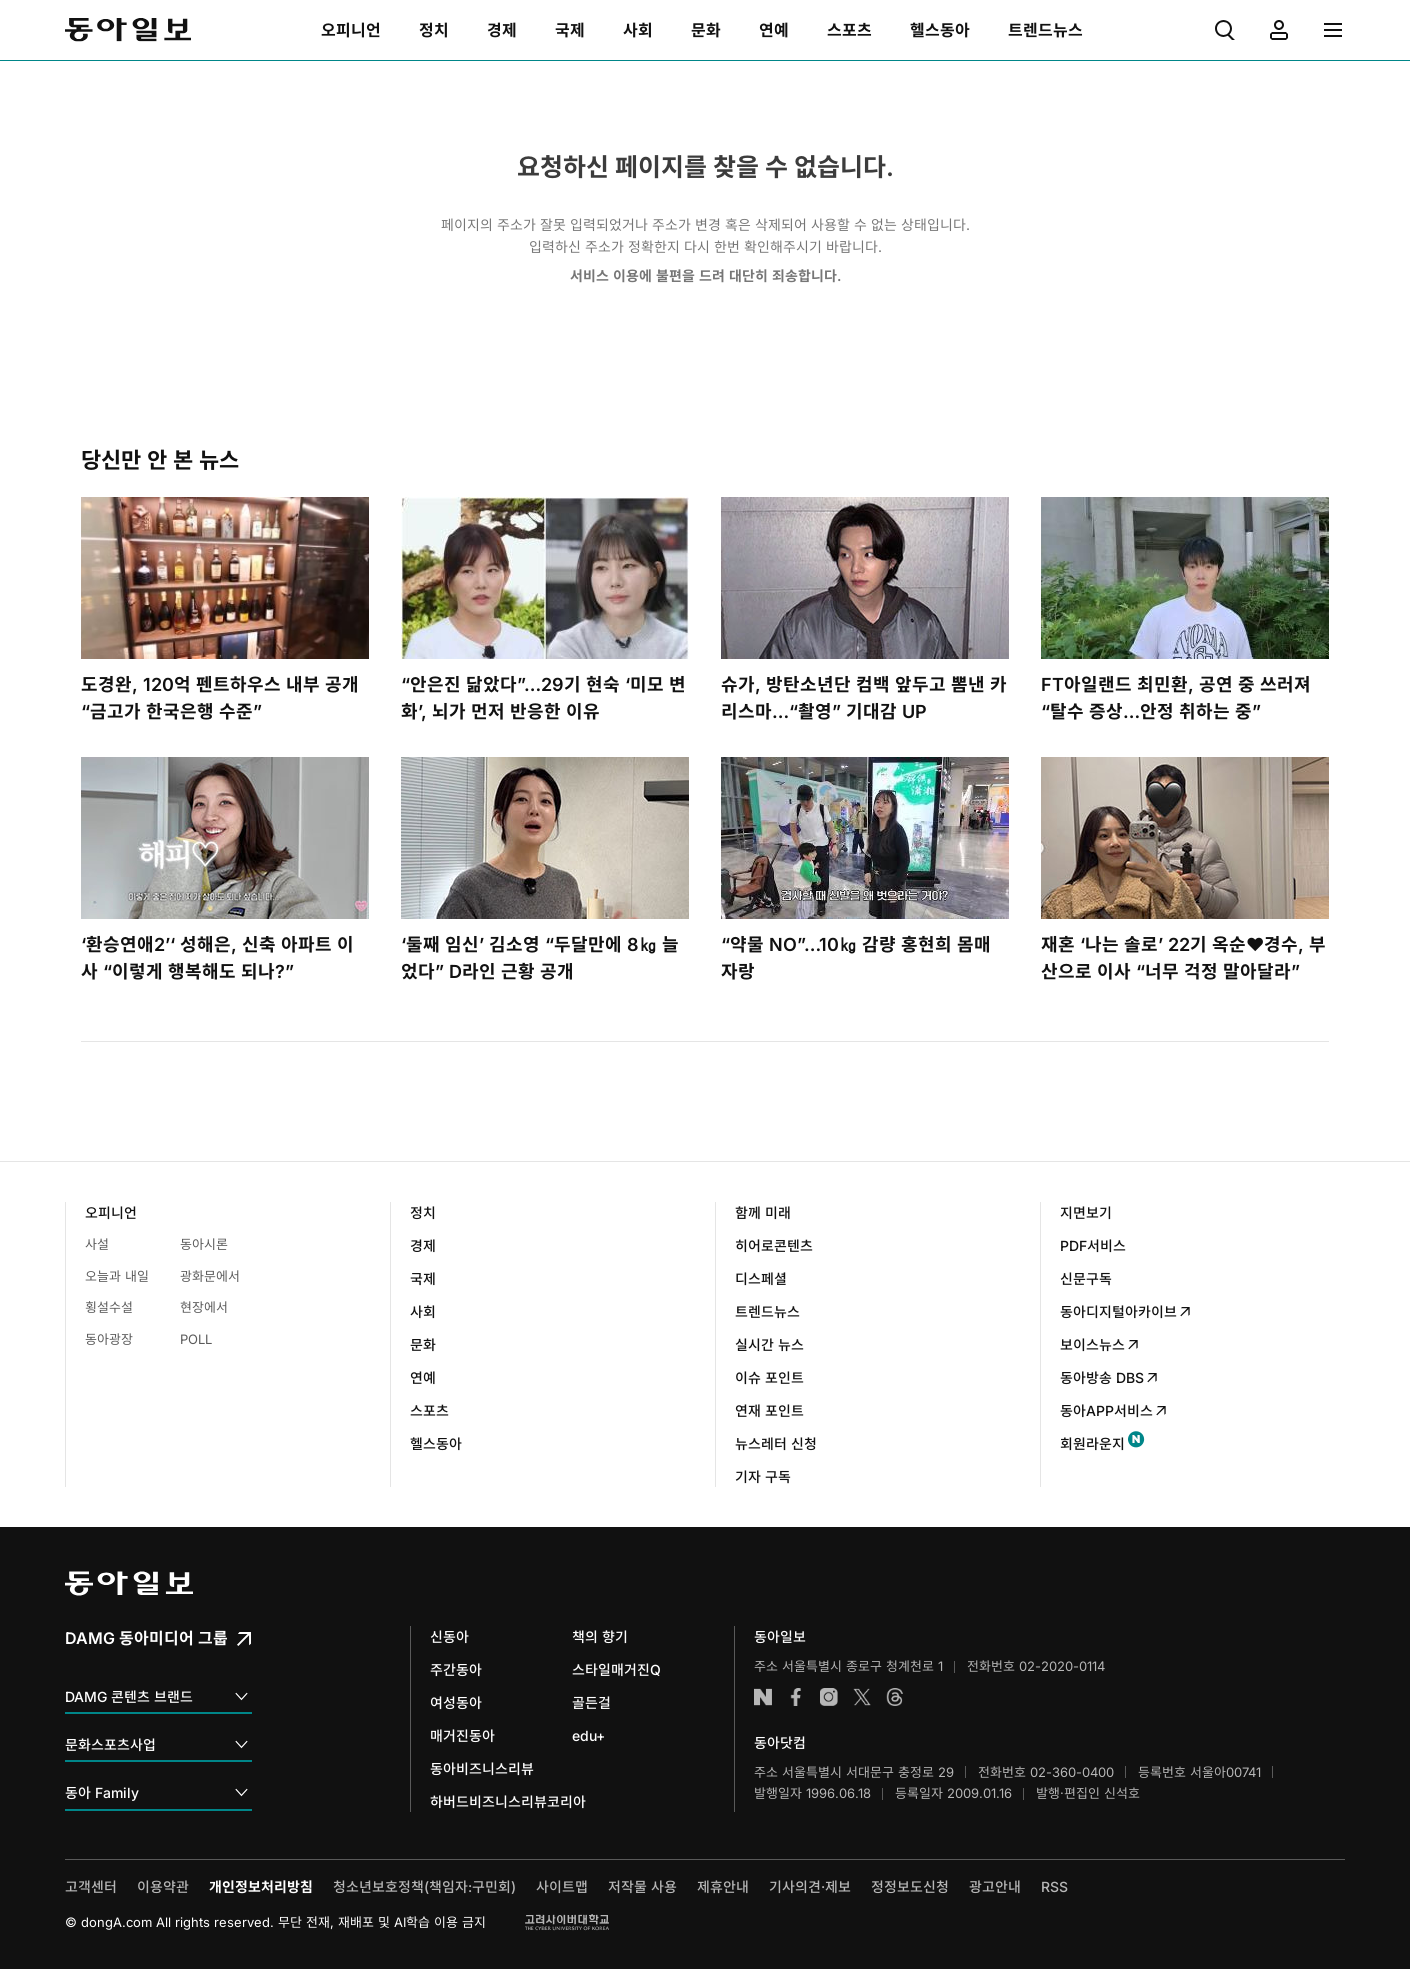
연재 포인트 (769, 1410)
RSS (1054, 1886)
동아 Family (158, 1793)
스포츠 (429, 1410)
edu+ (588, 1735)
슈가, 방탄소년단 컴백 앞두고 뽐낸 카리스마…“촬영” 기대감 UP (864, 698)
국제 (423, 1278)
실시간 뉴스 (769, 1344)
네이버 (763, 1697)
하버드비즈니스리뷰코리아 (508, 1801)
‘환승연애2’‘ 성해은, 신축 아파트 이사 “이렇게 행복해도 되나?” (217, 958)
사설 (97, 1244)
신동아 (449, 1636)
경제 (423, 1245)
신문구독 (1086, 1278)
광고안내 (995, 1886)
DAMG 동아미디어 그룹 (160, 1638)
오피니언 (111, 1212)
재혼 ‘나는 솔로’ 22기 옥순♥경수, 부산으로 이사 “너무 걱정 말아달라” (1183, 958)
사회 (423, 1311)
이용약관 (163, 1886)
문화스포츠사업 (158, 1745)
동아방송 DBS (1110, 1377)
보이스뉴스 (1100, 1344)
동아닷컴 (780, 1742)
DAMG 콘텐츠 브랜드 (158, 1697)
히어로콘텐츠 (774, 1245)
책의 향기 (600, 1636)
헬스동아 (436, 1443)
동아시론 (204, 1244)
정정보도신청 (910, 1886)
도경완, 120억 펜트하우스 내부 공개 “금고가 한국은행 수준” (220, 698)
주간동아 (456, 1669)
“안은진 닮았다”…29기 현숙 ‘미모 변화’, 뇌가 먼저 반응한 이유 (543, 698)
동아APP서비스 (1114, 1410)
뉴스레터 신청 (776, 1443)
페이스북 (796, 1697)
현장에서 (204, 1307)
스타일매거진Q (616, 1669)
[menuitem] (351, 30)
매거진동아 (462, 1735)
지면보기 (1086, 1212)
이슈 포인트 (769, 1377)
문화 (423, 1344)
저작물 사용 (642, 1886)
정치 (423, 1212)
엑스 (862, 1697)
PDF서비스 (1093, 1245)
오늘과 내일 (117, 1276)
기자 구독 (763, 1476)
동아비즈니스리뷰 (482, 1768)
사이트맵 (562, 1886)
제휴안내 (723, 1886)
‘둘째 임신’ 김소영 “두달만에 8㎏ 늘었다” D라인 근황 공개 (540, 958)
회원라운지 (1092, 1443)
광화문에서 (210, 1276)
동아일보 (128, 30)
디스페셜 (761, 1278)
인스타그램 (829, 1697)
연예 (423, 1377)
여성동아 (456, 1702)
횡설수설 (109, 1307)
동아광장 (109, 1339)
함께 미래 (763, 1212)
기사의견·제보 (810, 1886)
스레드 (895, 1697)
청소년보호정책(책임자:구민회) (424, 1886)
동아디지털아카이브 (1126, 1311)
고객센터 (91, 1886)
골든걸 (591, 1702)
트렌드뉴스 (767, 1311)
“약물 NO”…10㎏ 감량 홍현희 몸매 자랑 (856, 958)
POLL (196, 1339)
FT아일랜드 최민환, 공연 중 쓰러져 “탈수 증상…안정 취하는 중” (1176, 698)
